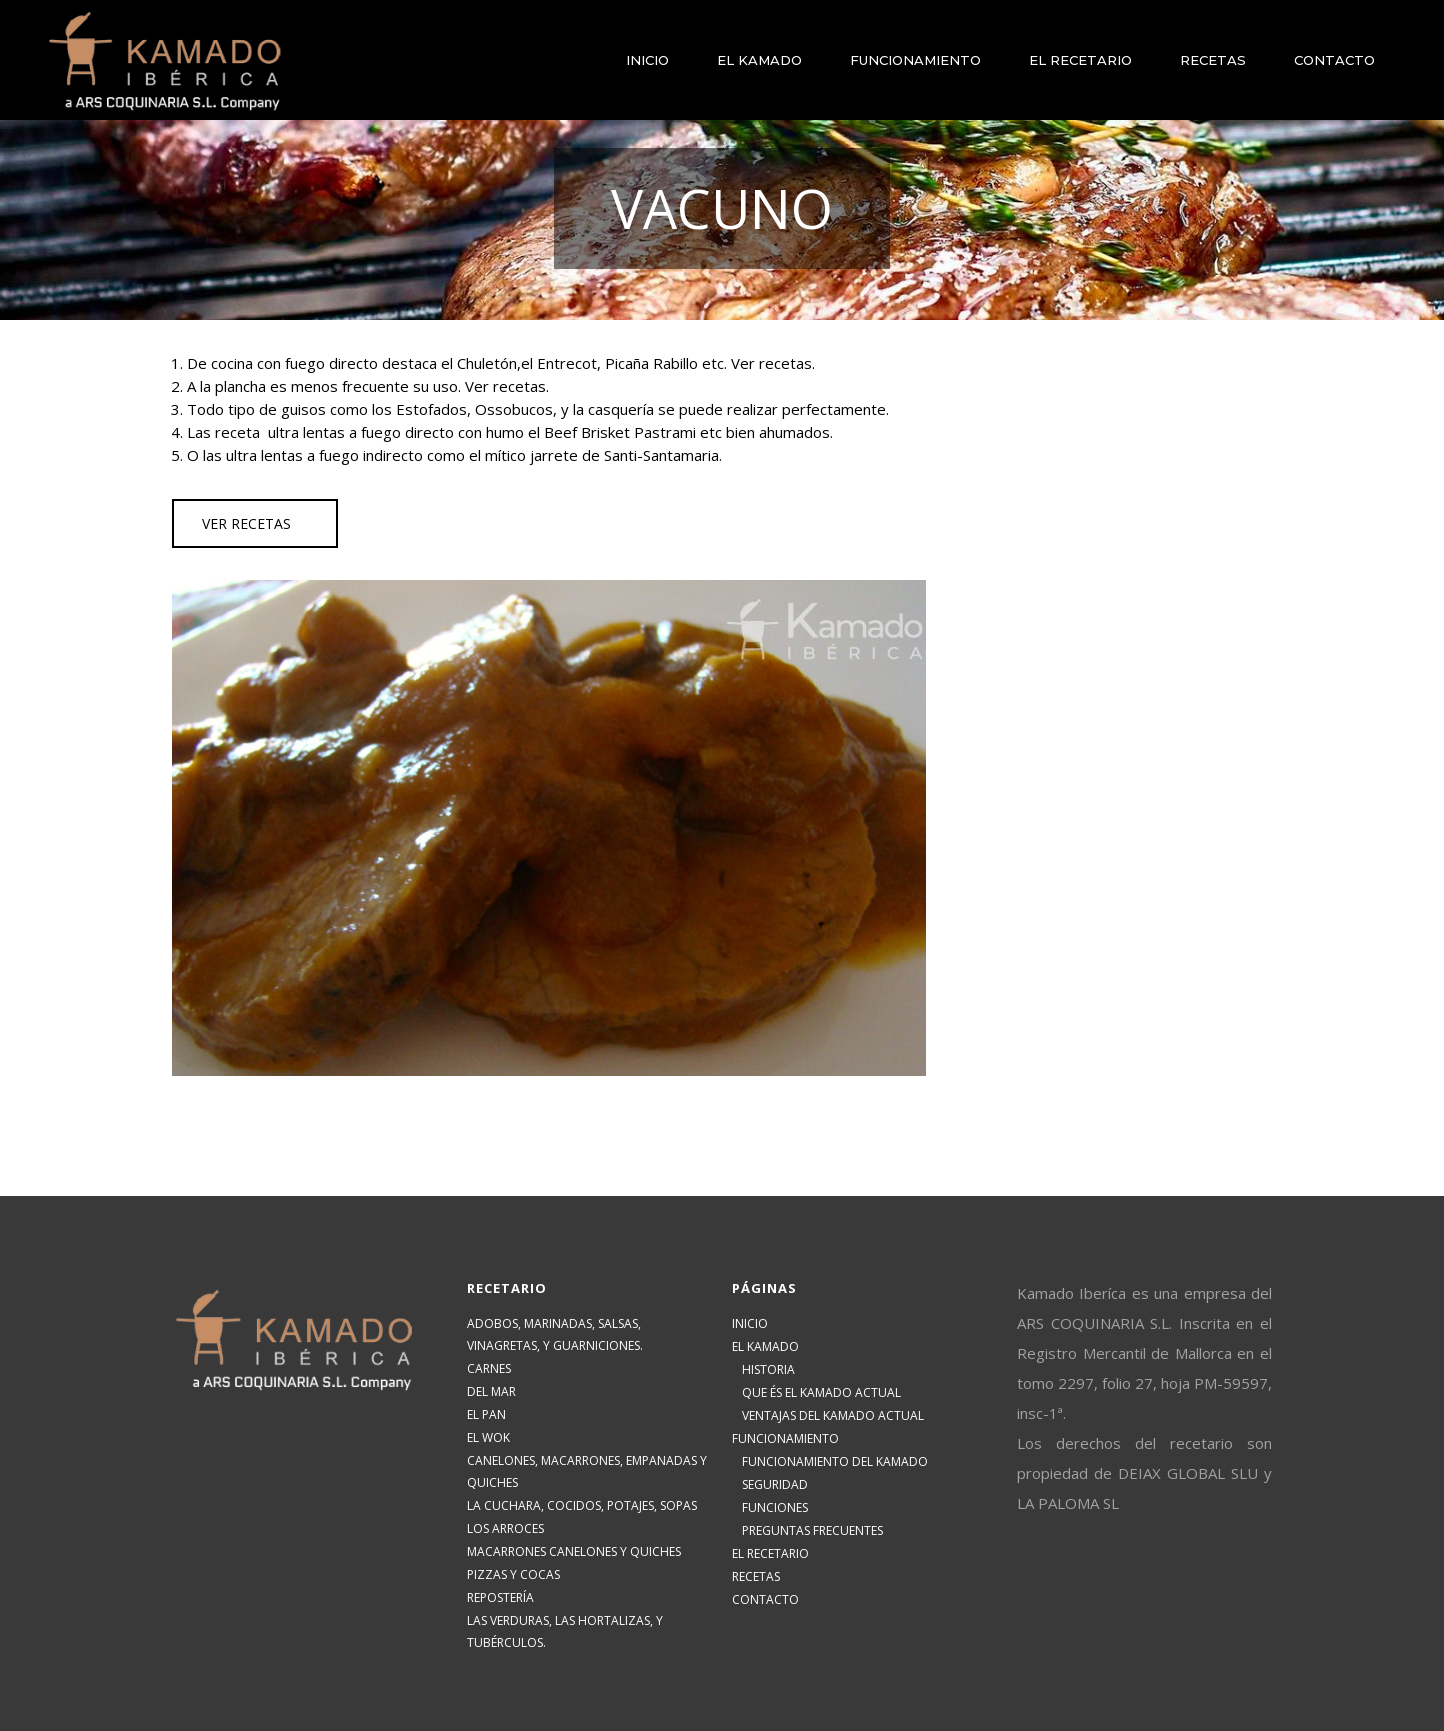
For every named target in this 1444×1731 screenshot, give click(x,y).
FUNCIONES (775, 1507)
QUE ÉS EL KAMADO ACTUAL (821, 1392)
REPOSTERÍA (500, 1597)
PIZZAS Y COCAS (513, 1574)
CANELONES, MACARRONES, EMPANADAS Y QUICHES (587, 1471)
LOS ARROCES (505, 1528)
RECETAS (756, 1576)
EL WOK (488, 1437)
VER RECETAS (246, 523)
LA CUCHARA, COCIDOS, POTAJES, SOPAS (582, 1505)
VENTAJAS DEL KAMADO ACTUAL (833, 1415)
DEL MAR (491, 1391)
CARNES (489, 1368)
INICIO (750, 1323)
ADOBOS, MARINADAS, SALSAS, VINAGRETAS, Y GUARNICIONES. (555, 1334)
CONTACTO (765, 1599)
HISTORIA (768, 1369)
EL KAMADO (765, 1346)
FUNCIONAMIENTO (785, 1438)
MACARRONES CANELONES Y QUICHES (574, 1551)
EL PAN (486, 1414)
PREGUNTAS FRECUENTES (812, 1530)
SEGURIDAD (775, 1484)
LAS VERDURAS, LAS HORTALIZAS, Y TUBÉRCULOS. (565, 1631)
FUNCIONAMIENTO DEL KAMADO (835, 1461)
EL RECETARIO (770, 1553)
